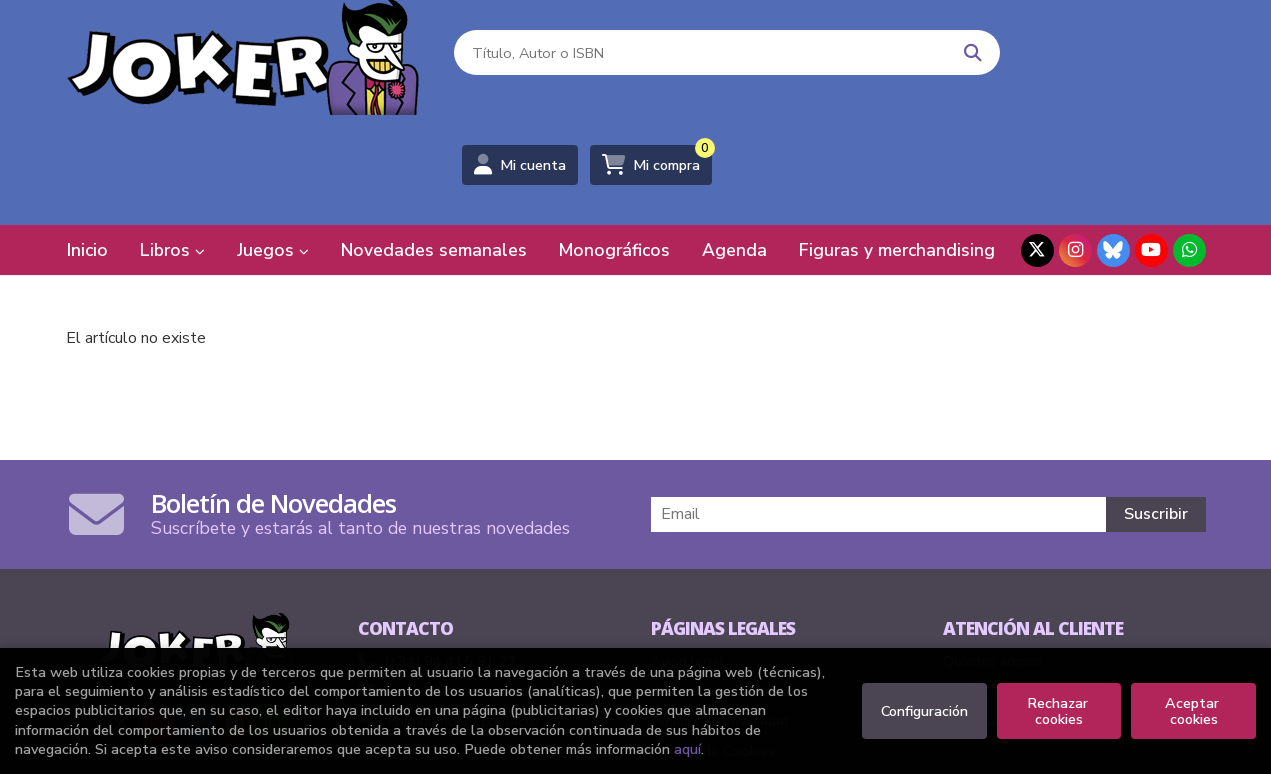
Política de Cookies (713, 646)
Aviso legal (687, 556)
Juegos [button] (273, 145)
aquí (687, 749)
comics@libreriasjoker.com (456, 586)
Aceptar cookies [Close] (1194, 711)
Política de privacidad (719, 616)
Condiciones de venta (720, 586)
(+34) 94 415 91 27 (450, 556)
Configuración (924, 711)
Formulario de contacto (448, 616)
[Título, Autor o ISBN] (657, 60)
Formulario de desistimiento (1032, 616)
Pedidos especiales (1005, 586)
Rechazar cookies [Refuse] (1059, 711)
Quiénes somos (993, 556)
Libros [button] (172, 145)
